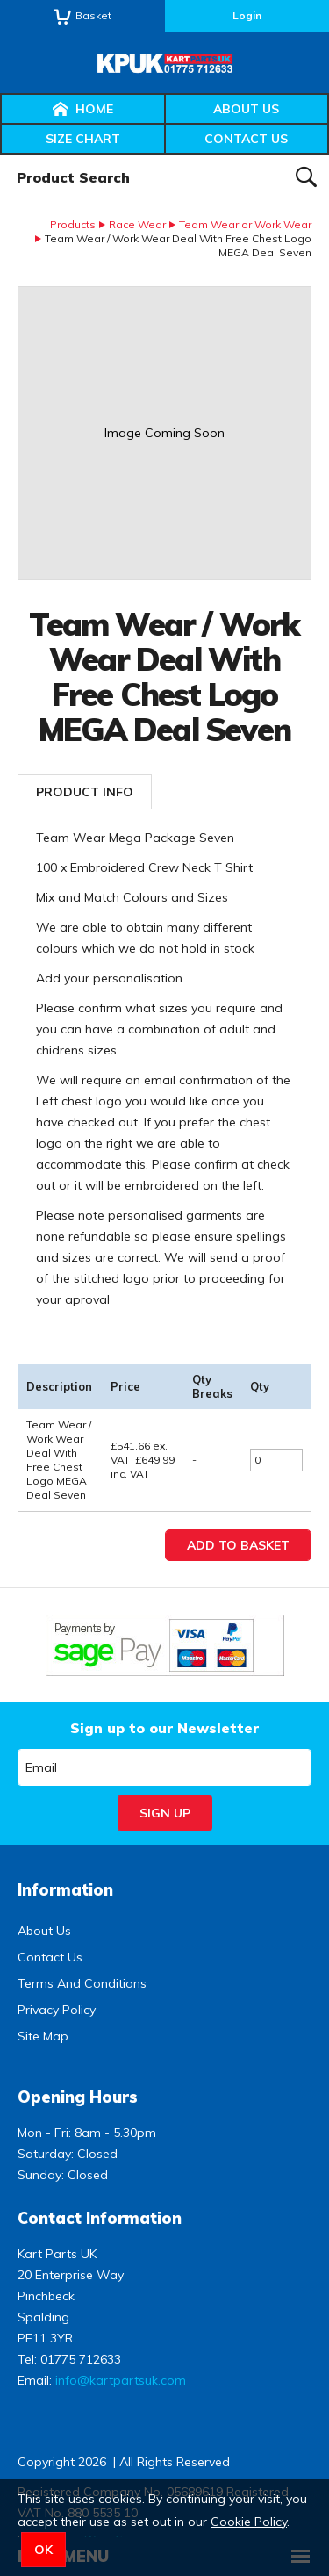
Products (73, 224)
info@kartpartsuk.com (120, 2380)
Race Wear (137, 224)
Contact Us (246, 139)
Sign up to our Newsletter (164, 1728)
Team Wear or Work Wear (245, 224)
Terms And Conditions (82, 1983)
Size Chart (83, 139)
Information (65, 1890)
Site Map (43, 2036)
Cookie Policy (249, 2521)
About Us (246, 109)
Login (246, 15)
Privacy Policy (57, 2010)
